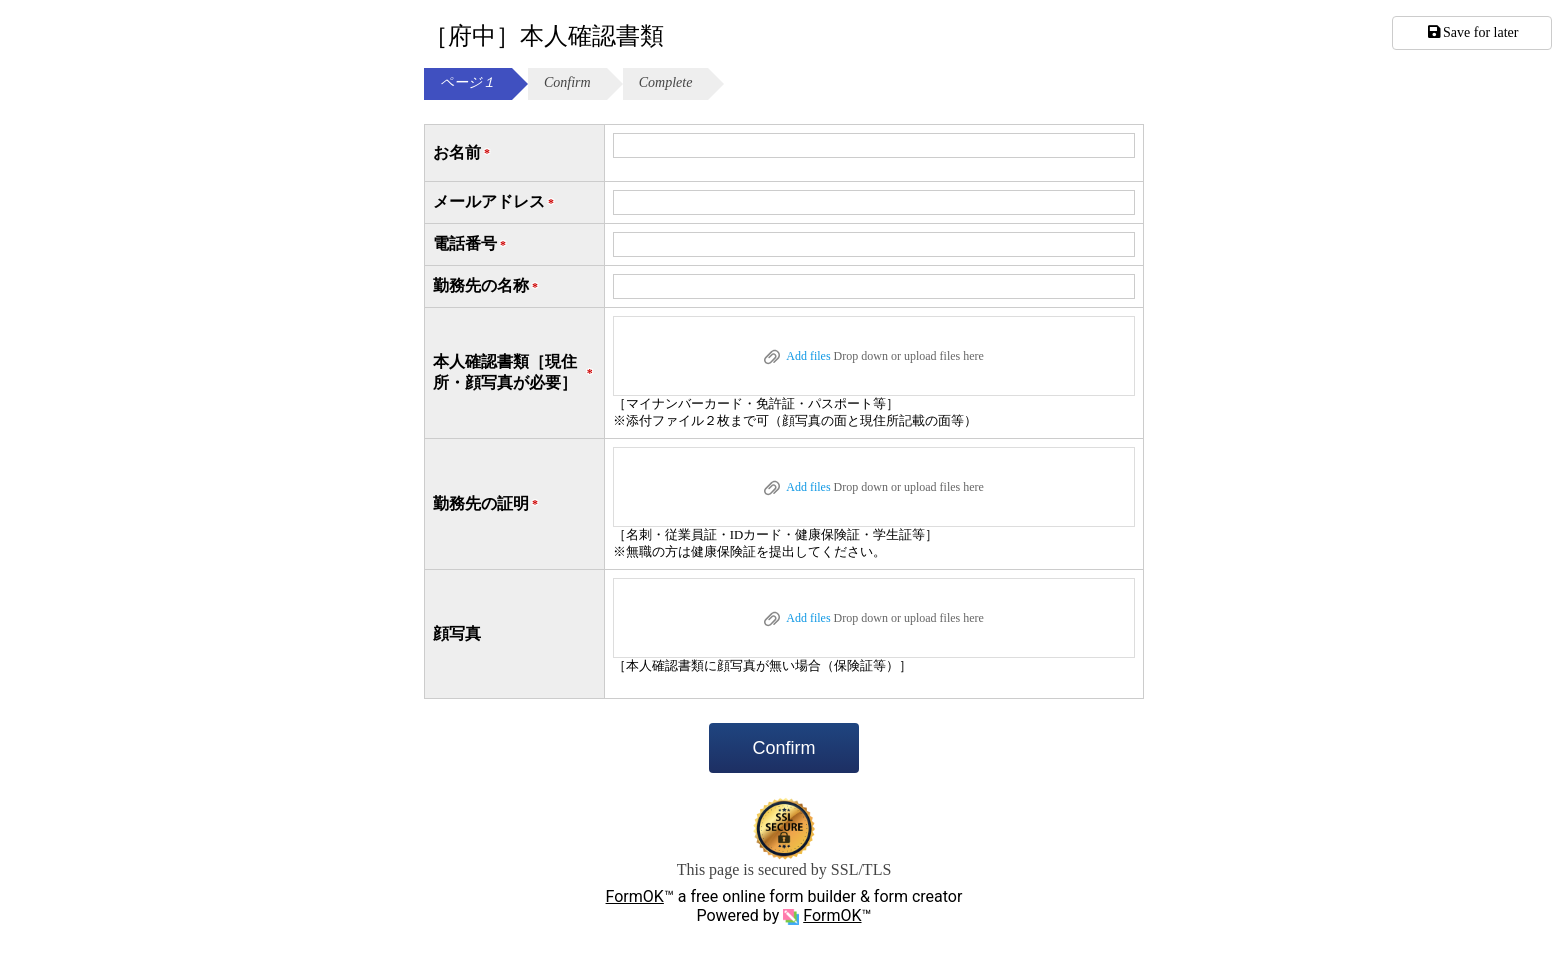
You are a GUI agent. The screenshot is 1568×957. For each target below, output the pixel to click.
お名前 (463, 153)
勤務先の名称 (487, 286)
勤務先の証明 (487, 504)
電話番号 (471, 244)
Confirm (783, 748)
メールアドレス (495, 202)
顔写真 (457, 633)
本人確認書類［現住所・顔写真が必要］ (514, 372)
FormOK (635, 896)
